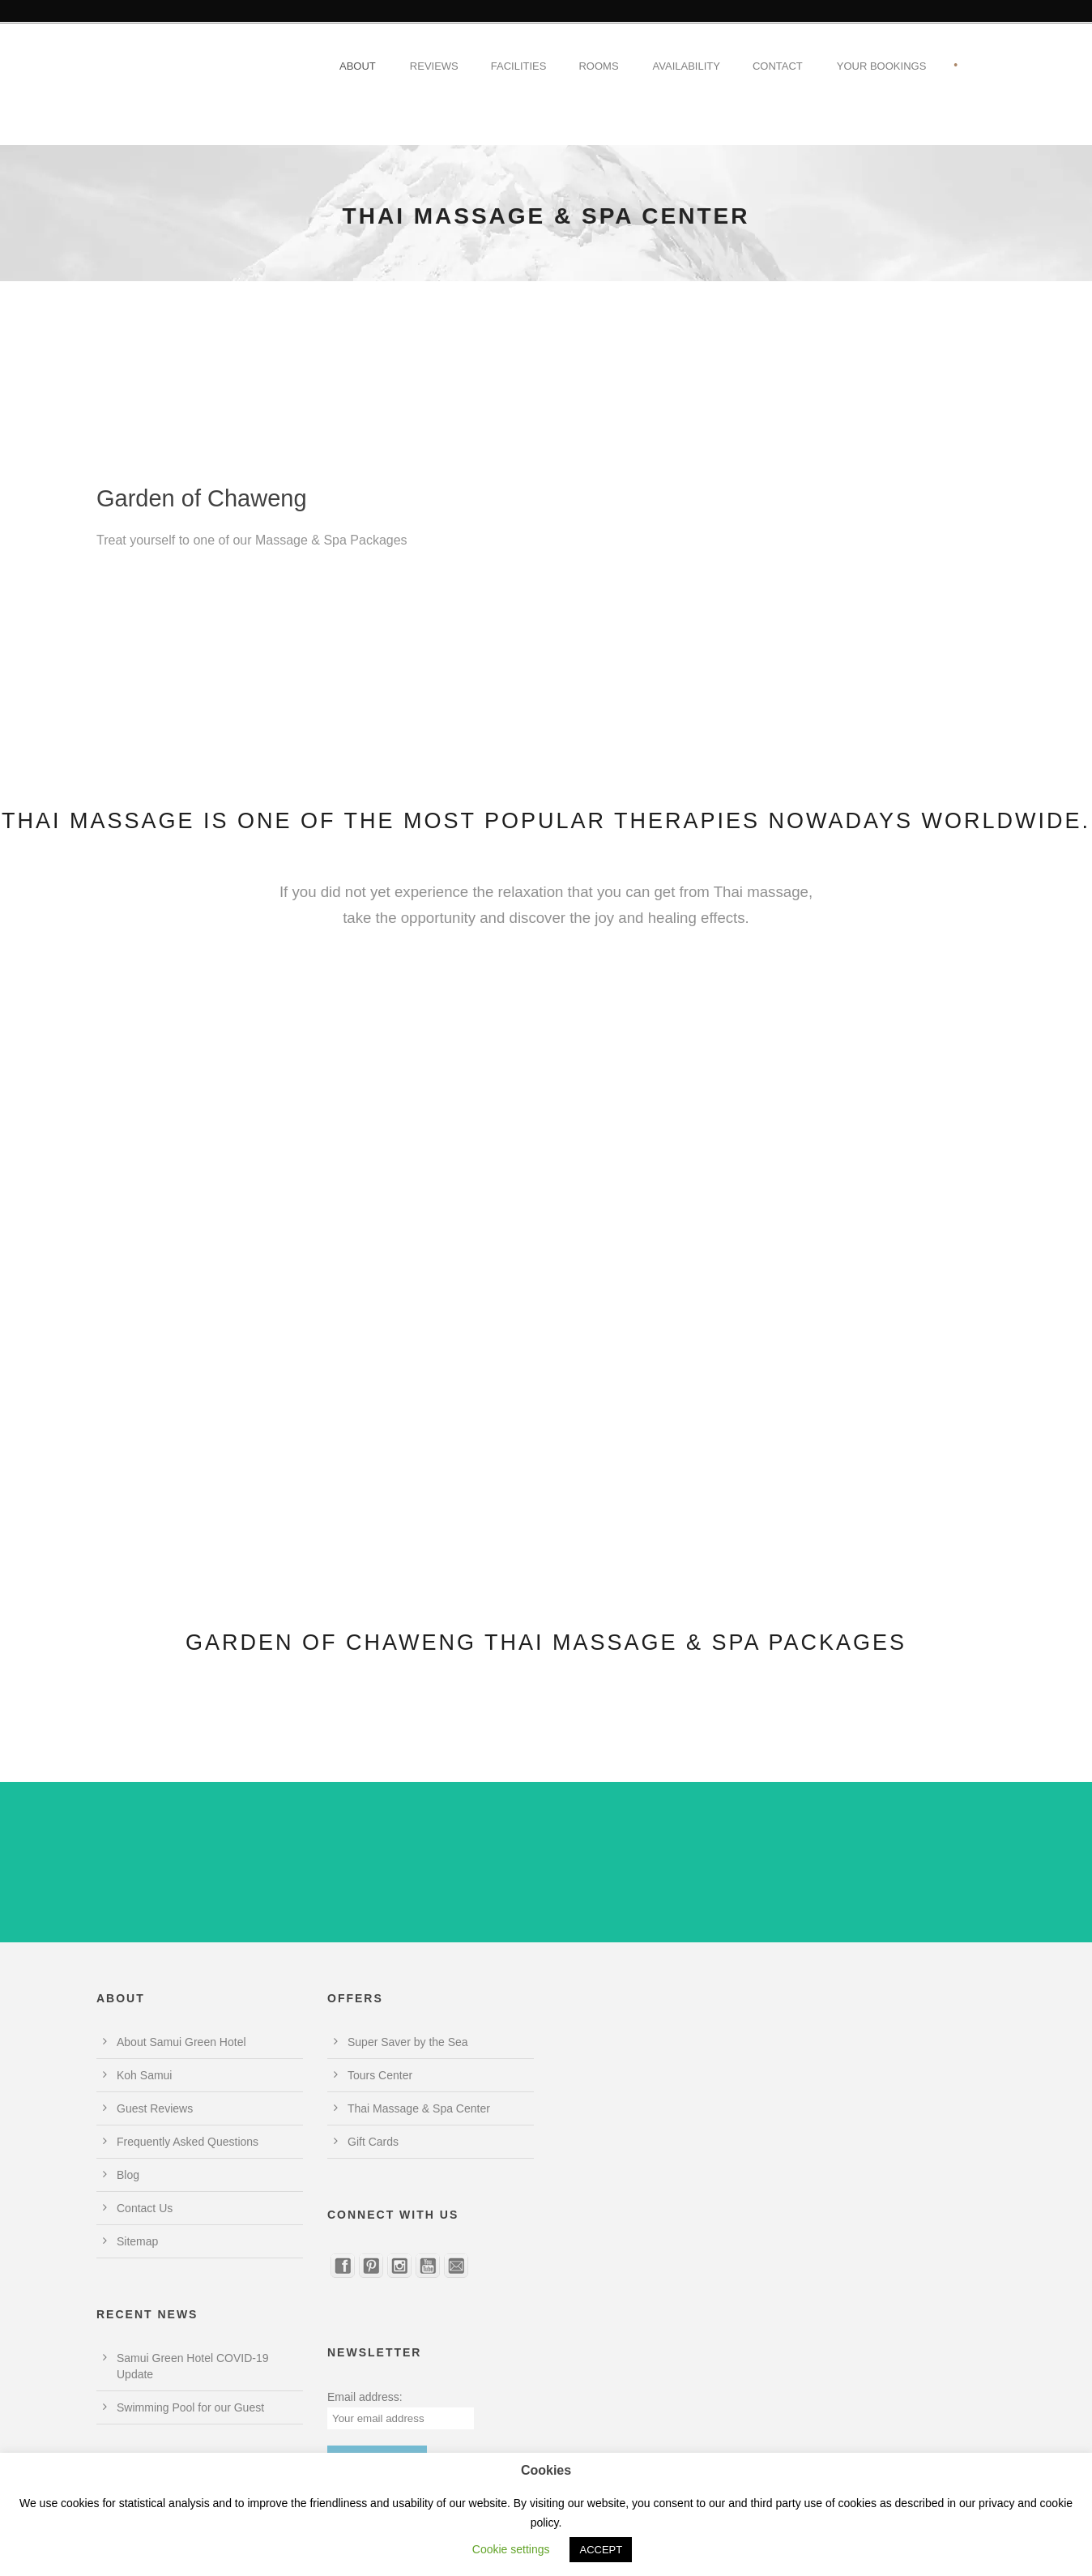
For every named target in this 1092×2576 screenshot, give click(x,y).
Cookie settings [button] (511, 2549)
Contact (778, 66)
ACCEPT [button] (600, 2550)
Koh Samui (144, 2075)
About (357, 66)
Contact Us (145, 2208)
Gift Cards (373, 2141)
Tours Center (380, 2075)
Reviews (434, 66)
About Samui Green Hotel (181, 2042)
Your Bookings (882, 66)
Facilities (519, 66)
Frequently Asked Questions (187, 2141)
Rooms (598, 66)
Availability (686, 66)
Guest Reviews (155, 2108)
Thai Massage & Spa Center (419, 2108)
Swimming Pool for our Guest (190, 2407)
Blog (128, 2174)
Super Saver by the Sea (408, 2042)
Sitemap (137, 2241)
